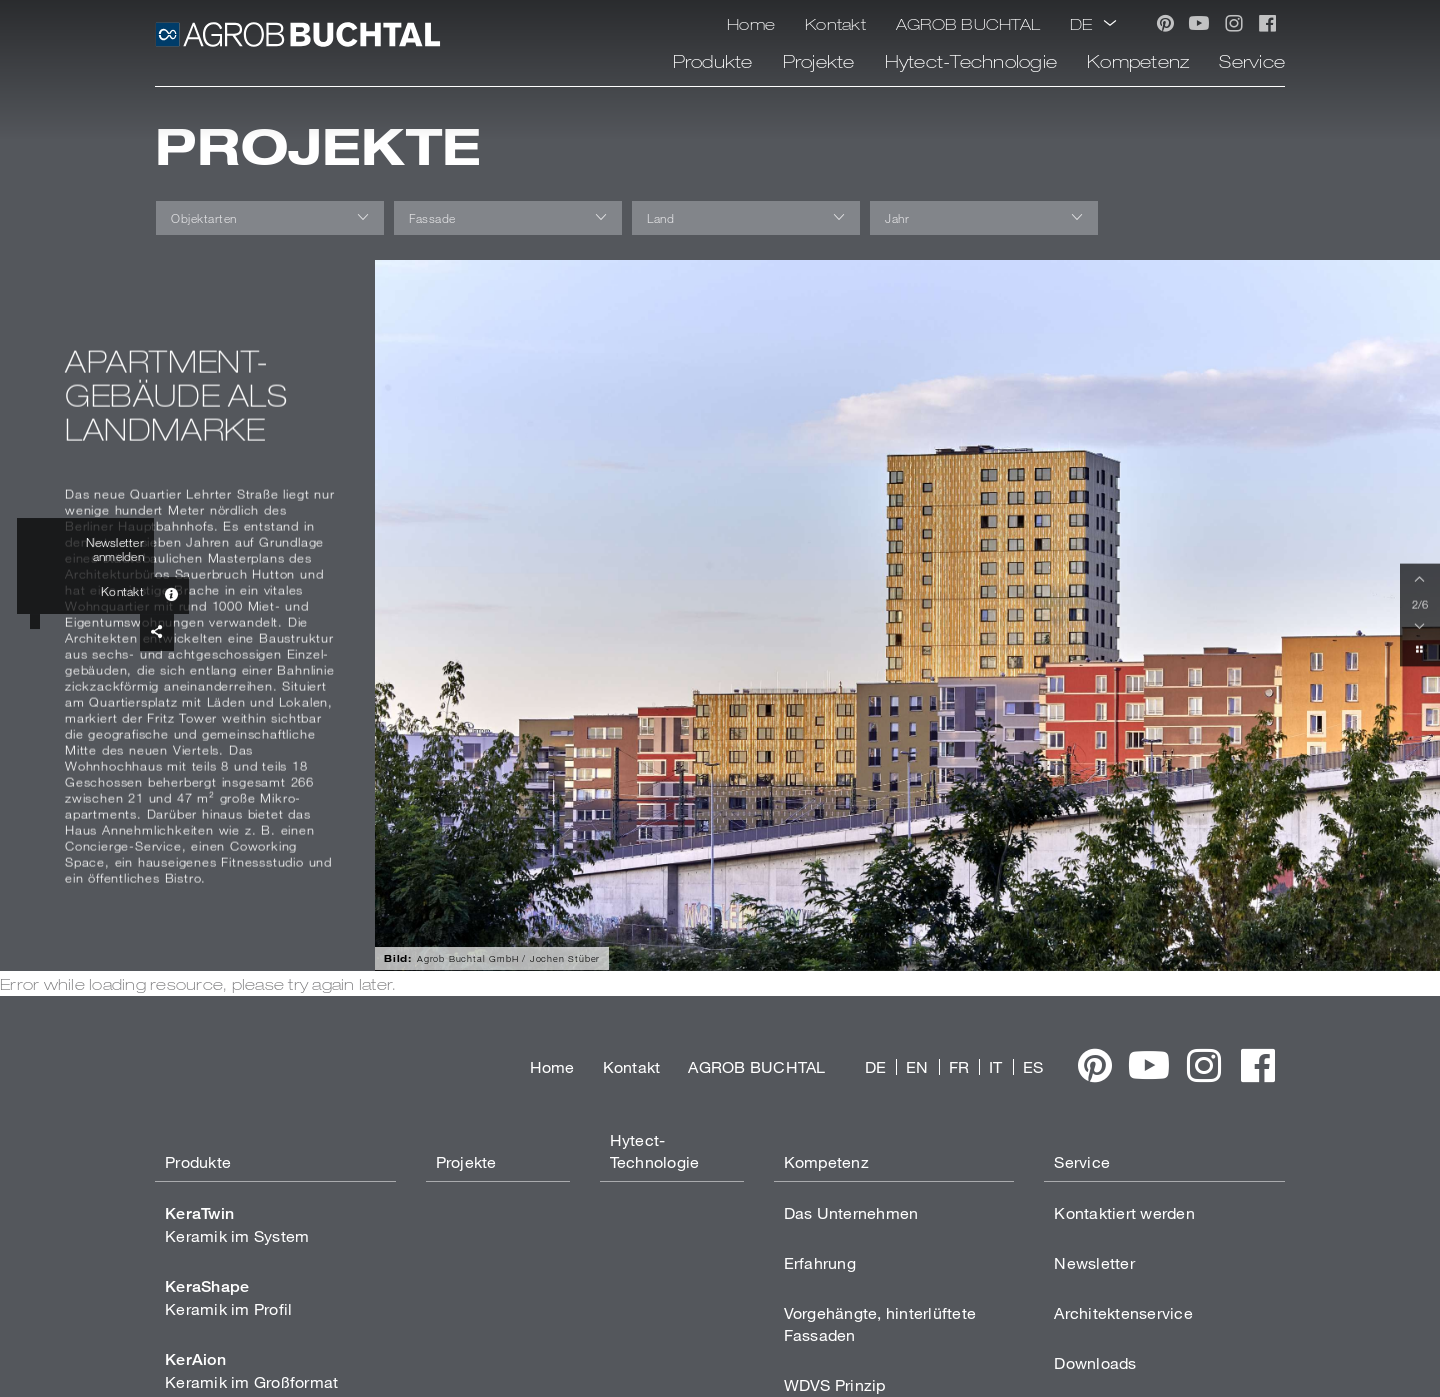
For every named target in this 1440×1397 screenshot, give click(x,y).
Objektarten (204, 218)
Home (751, 23)
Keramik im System (237, 1224)
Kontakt (835, 23)
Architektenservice (1123, 1312)
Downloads (1095, 1362)
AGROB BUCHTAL (968, 23)
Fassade (432, 218)
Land (660, 218)
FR (959, 1066)
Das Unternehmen (851, 1212)
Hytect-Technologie (971, 61)
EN (917, 1066)
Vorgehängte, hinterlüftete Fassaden (880, 1323)
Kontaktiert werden (1124, 1212)
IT (996, 1066)
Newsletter (1094, 1262)
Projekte (819, 61)
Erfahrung (820, 1262)
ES (1033, 1066)
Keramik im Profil (228, 1297)
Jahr (897, 218)
